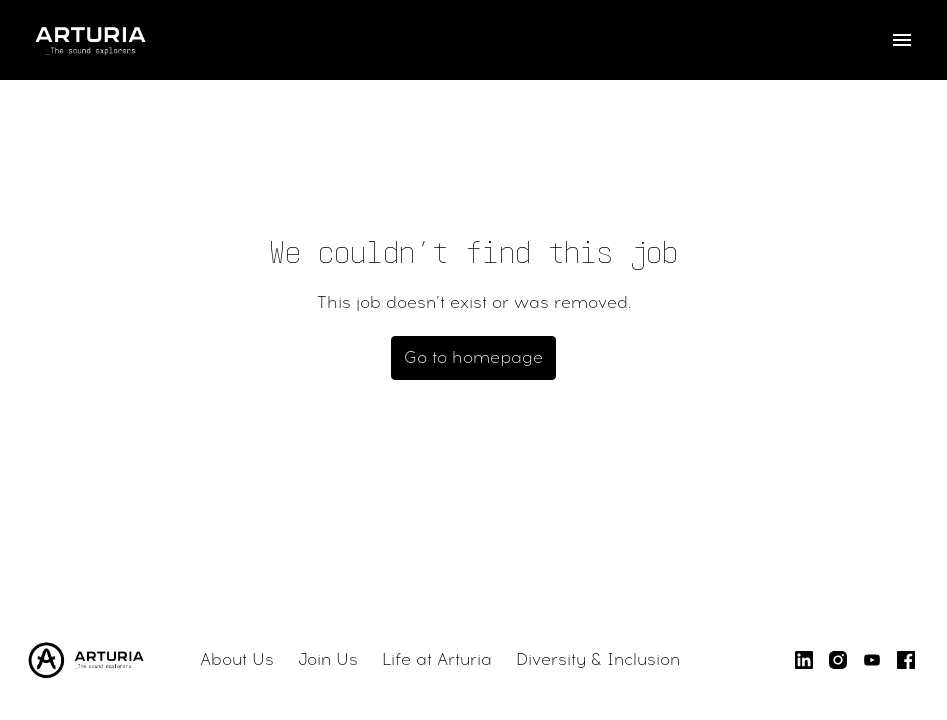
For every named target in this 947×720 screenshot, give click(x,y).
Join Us (328, 659)
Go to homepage (473, 357)
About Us (237, 659)
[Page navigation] (902, 40)
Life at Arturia (437, 659)
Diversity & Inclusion (598, 659)
